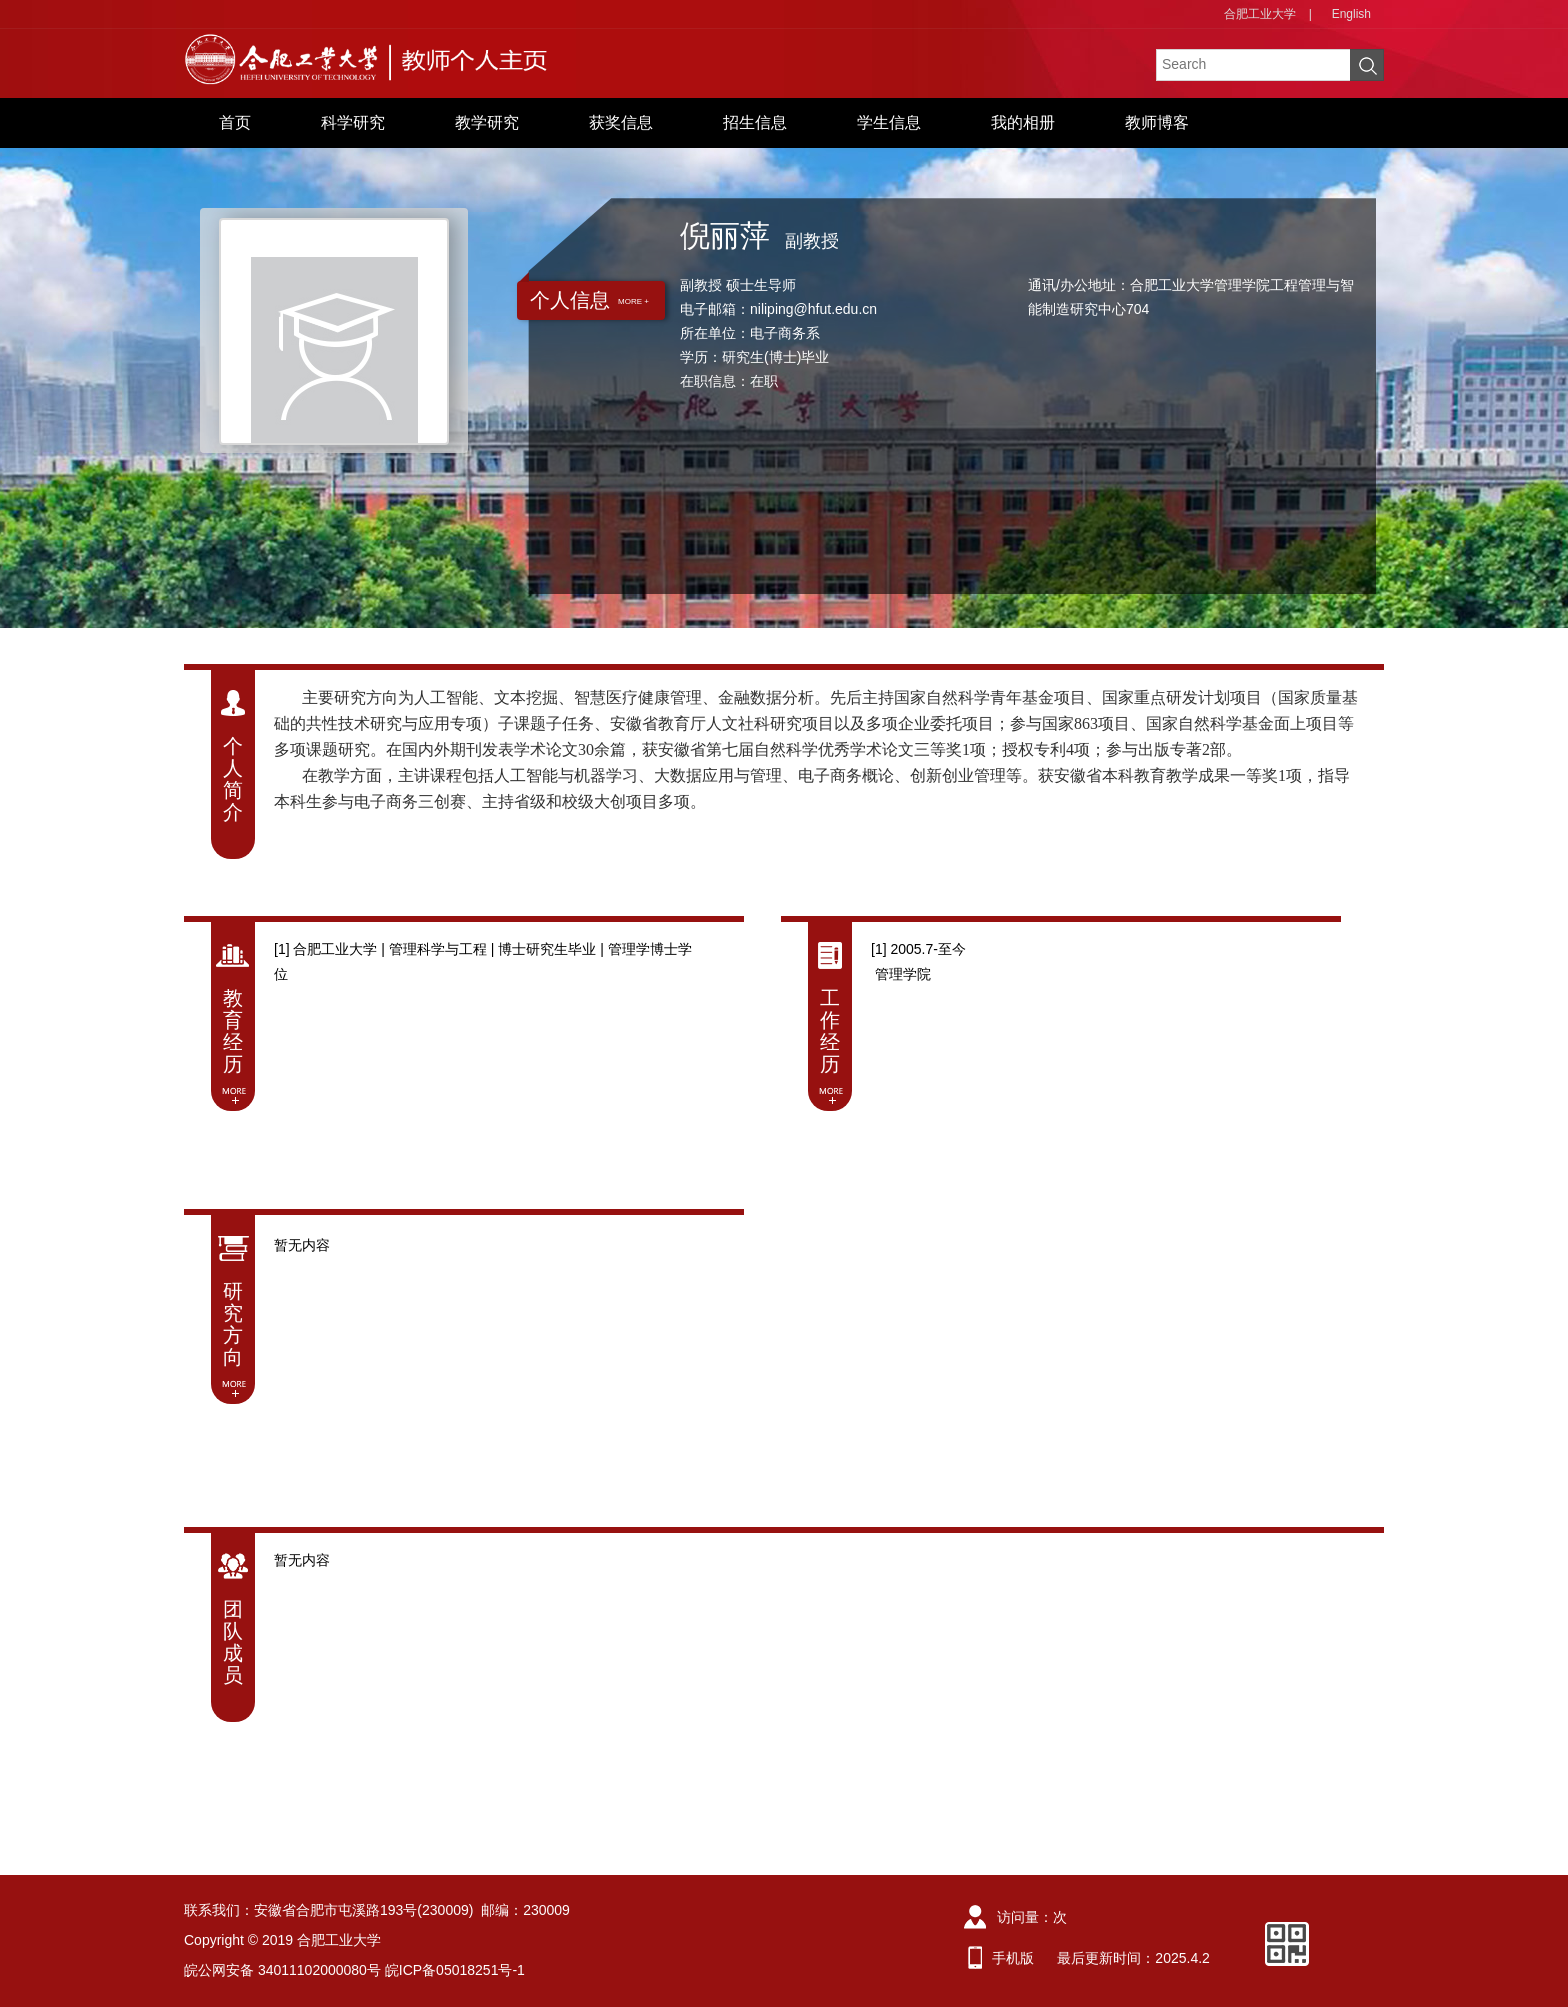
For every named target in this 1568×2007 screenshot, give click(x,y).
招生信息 (755, 122)
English (1351, 14)
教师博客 (1157, 122)
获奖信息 (621, 122)
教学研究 (487, 122)
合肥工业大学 (1260, 14)
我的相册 (1023, 122)
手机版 (1013, 1958)
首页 (235, 122)
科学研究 (353, 122)
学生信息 (889, 122)
